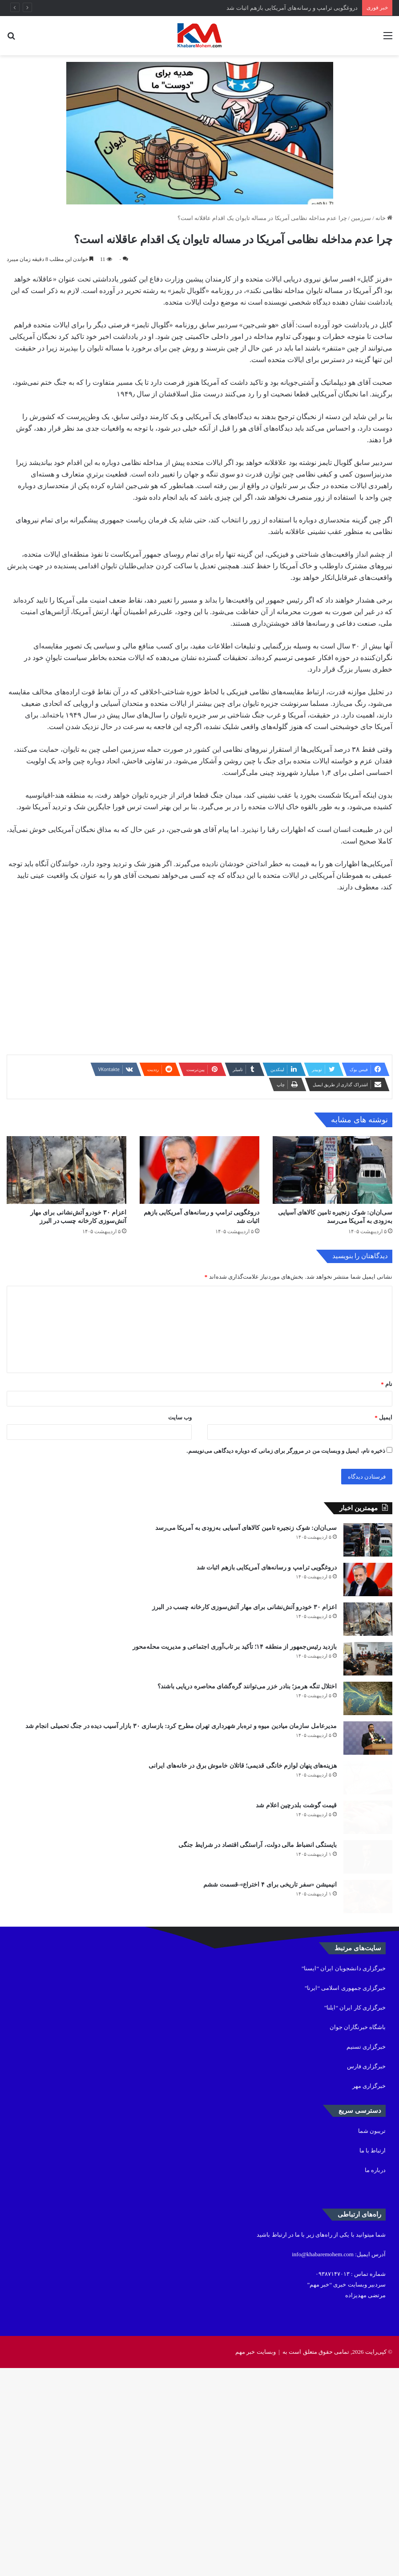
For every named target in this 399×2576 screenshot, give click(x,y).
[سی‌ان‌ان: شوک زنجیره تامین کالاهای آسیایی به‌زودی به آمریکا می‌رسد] (332, 1196)
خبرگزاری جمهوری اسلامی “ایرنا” (345, 2196)
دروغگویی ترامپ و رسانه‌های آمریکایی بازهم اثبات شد (292, 7)
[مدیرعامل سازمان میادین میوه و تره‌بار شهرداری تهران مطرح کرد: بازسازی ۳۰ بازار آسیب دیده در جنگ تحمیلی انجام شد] (367, 1875)
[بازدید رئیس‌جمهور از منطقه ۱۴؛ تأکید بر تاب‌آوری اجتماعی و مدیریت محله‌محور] (367, 1765)
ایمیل (383, 1469)
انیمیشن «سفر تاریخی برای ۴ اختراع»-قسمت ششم (270, 2077)
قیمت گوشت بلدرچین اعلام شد (296, 1966)
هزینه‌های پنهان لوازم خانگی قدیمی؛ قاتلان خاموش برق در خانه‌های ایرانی (243, 1911)
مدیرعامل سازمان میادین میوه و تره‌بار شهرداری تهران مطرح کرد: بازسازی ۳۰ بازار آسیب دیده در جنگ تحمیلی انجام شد (181, 1856)
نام (386, 1436)
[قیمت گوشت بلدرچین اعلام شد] (367, 1986)
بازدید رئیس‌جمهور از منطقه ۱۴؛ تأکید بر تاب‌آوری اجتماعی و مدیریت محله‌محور (235, 1745)
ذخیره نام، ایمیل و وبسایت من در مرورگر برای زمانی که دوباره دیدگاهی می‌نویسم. (285, 1503)
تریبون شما (372, 2339)
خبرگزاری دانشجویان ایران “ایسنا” (344, 2176)
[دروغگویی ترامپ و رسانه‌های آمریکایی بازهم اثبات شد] (199, 1196)
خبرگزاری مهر (369, 2294)
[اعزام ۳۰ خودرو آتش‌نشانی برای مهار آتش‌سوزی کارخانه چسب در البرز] (66, 1196)
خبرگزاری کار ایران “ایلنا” (355, 2215)
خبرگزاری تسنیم (366, 2254)
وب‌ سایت (180, 1469)
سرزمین (361, 218)
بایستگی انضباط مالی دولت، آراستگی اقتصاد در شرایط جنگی (257, 2021)
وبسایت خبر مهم (255, 2559)
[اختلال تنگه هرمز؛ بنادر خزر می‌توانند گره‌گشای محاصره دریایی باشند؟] (367, 1820)
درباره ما (375, 2378)
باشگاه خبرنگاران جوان (358, 2235)
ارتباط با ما (372, 2358)
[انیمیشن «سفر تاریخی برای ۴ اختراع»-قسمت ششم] (367, 2096)
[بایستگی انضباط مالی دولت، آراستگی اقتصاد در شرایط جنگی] (367, 2041)
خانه (383, 218)
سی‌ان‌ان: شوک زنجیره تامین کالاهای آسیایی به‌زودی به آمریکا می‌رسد (246, 1580)
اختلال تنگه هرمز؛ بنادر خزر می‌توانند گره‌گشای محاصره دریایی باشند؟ (247, 1800)
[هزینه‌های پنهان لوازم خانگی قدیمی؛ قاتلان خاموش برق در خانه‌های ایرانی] (367, 1931)
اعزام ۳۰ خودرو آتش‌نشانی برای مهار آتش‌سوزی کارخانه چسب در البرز (244, 1690)
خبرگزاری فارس (366, 2274)
